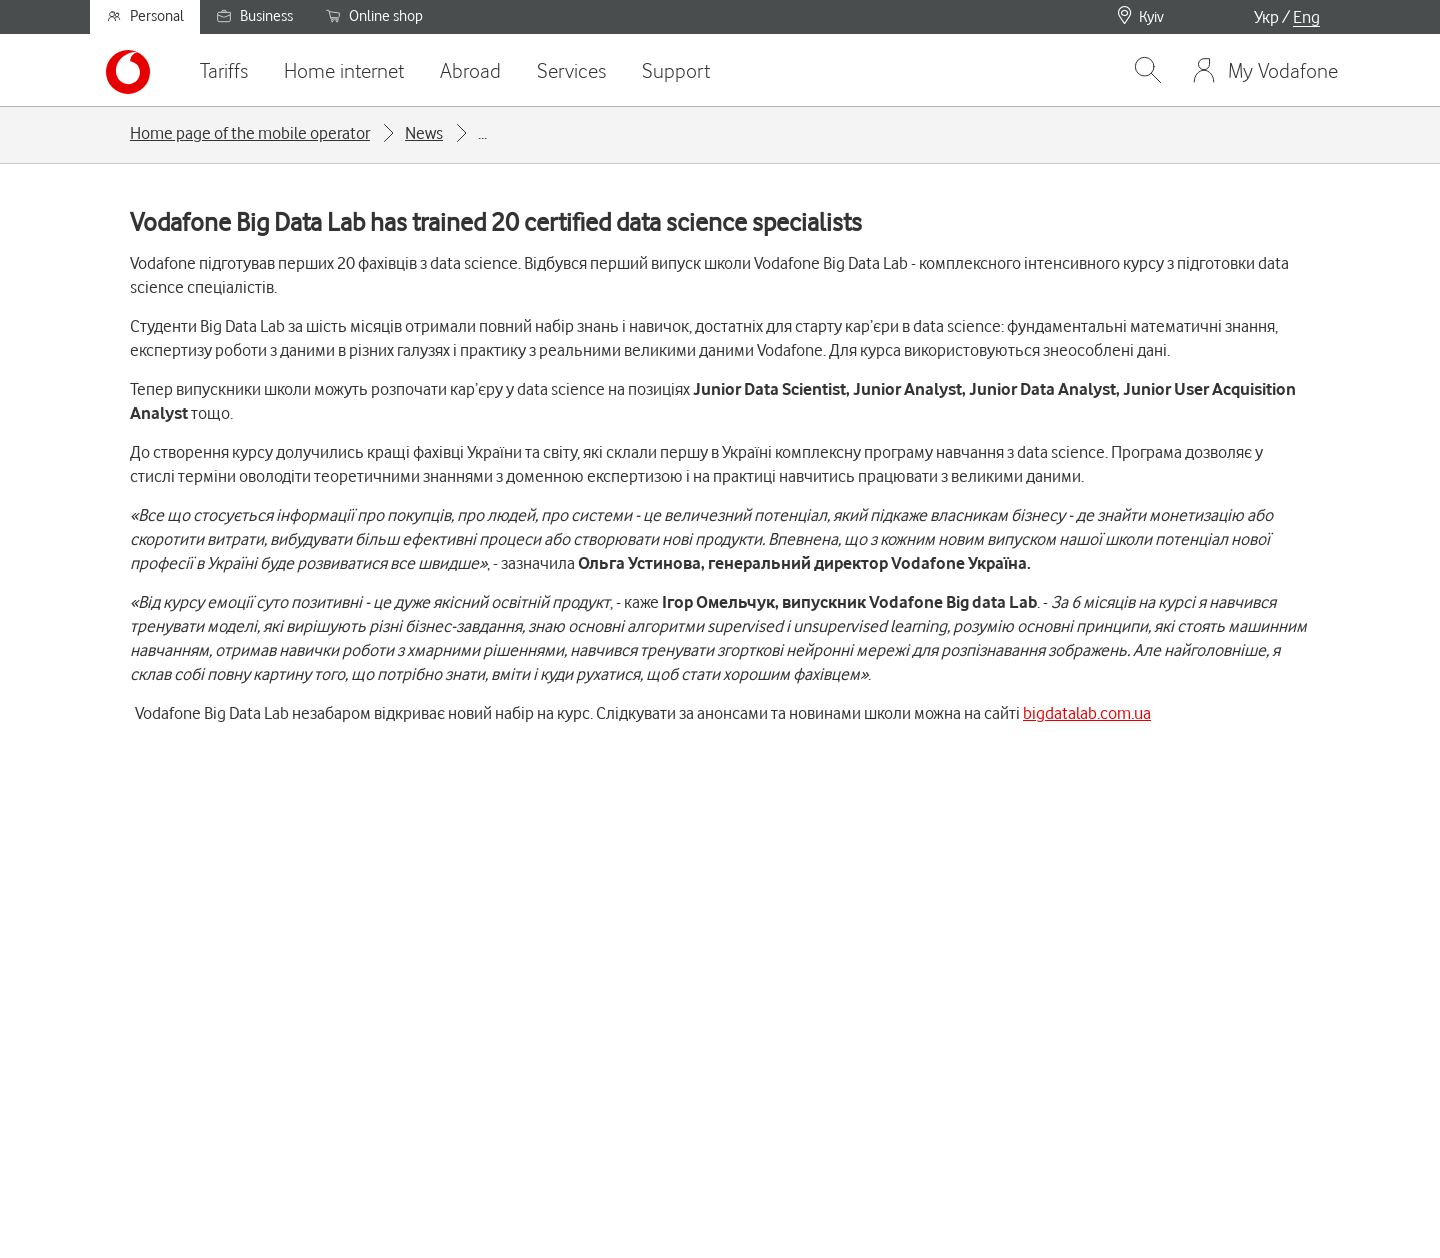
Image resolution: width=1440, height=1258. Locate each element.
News (424, 133)
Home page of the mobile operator (250, 133)
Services (571, 70)
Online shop (374, 16)
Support (676, 70)
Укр (1268, 17)
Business (254, 16)
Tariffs (224, 70)
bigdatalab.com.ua (1087, 713)
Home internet (344, 70)
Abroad (470, 70)
